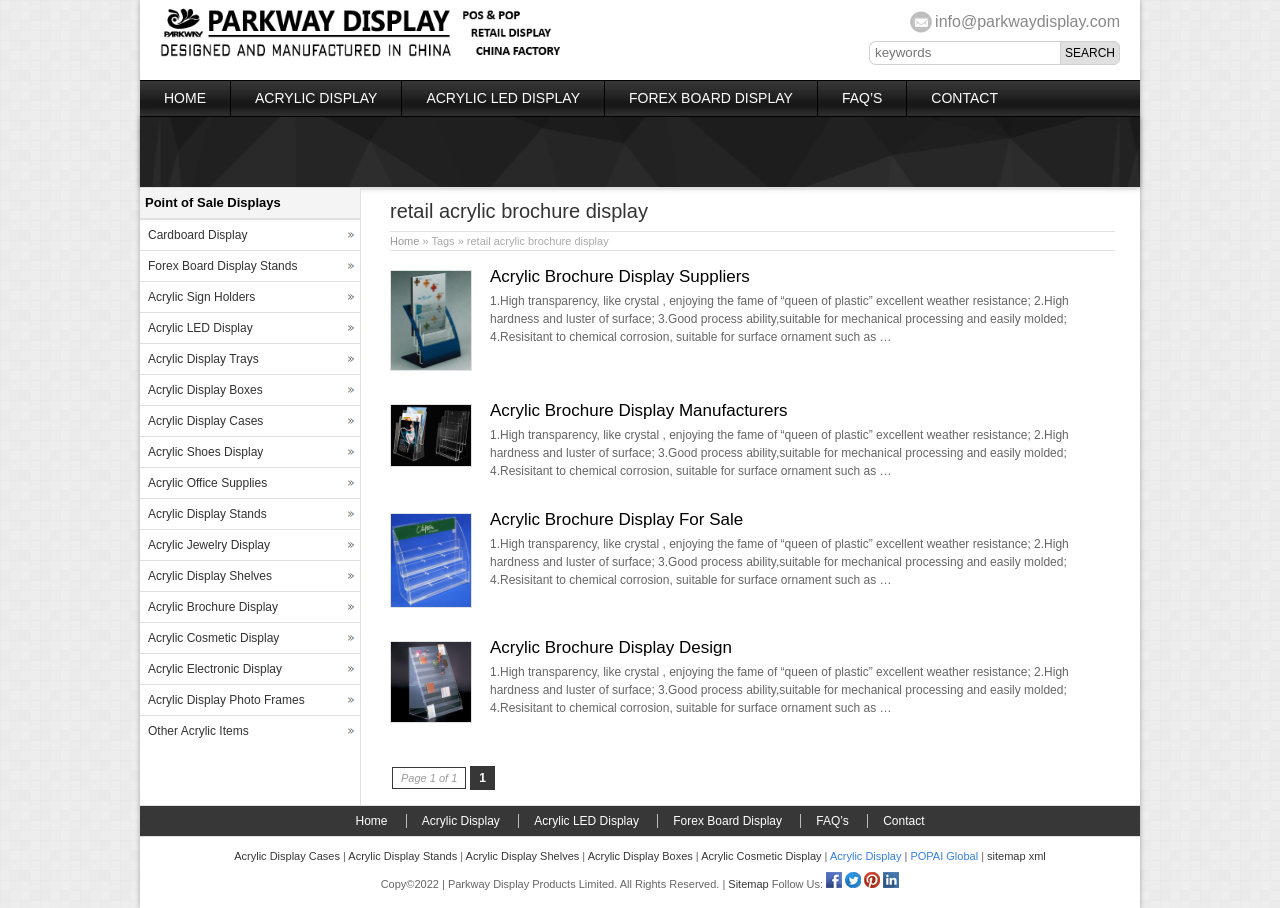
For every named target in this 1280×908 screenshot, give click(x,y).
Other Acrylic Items (198, 731)
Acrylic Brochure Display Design (611, 647)
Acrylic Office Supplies (207, 483)
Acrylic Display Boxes (205, 390)
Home (185, 98)
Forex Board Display (711, 98)
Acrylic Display (316, 98)
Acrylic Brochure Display (213, 607)
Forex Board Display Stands (222, 266)
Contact (964, 98)
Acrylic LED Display (503, 98)
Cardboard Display (197, 235)
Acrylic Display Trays (203, 359)
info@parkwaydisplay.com (1027, 21)
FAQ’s (862, 98)
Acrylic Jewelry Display (209, 545)
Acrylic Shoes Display (205, 452)
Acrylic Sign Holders (201, 297)
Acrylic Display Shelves (210, 576)
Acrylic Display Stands (207, 514)
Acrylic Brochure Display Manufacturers (639, 410)
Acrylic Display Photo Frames (226, 700)
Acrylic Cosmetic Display (213, 638)
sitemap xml (1016, 856)
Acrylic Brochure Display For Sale (616, 519)
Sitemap (748, 884)
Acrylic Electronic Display (215, 669)
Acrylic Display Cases (205, 421)
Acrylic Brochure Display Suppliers (620, 276)
